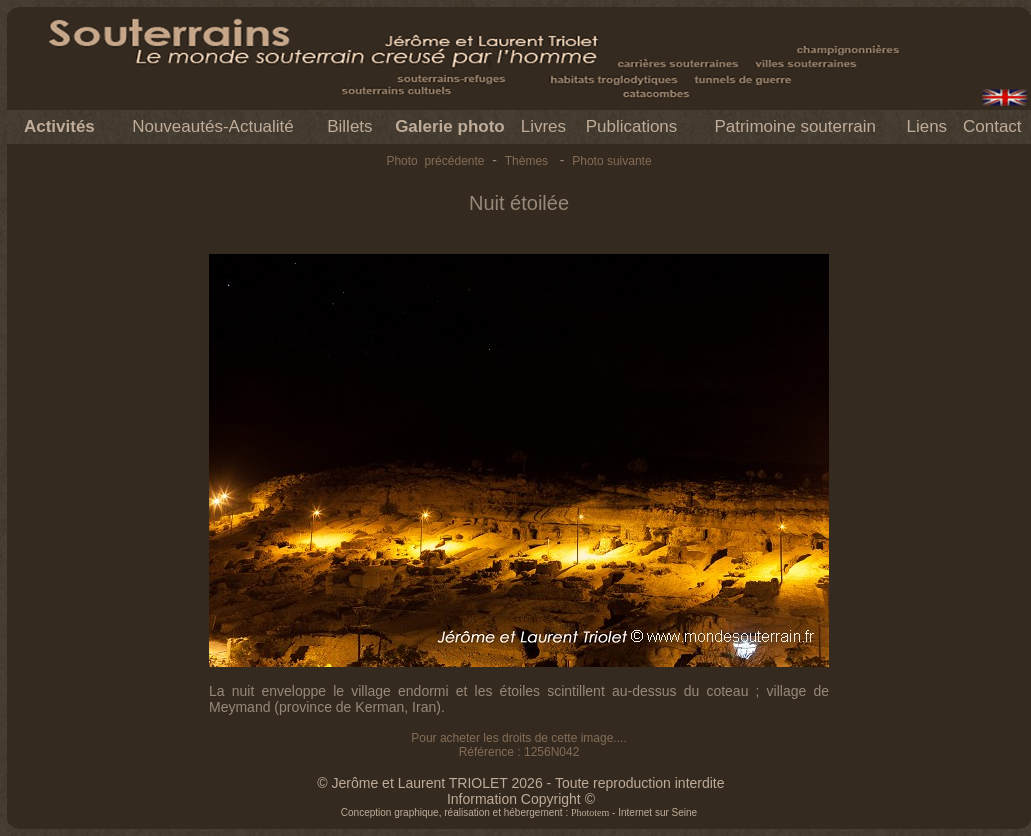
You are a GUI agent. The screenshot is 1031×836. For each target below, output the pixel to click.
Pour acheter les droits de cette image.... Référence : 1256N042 (518, 745)
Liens (926, 126)
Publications (632, 126)
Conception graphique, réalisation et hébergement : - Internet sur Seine (519, 812)
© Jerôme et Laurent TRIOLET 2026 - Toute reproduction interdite (520, 783)
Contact (992, 126)
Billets (349, 126)
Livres (543, 126)
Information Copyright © (521, 799)
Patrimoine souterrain (795, 126)
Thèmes (526, 161)
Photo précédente (435, 161)
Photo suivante (611, 161)
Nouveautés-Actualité (213, 126)
